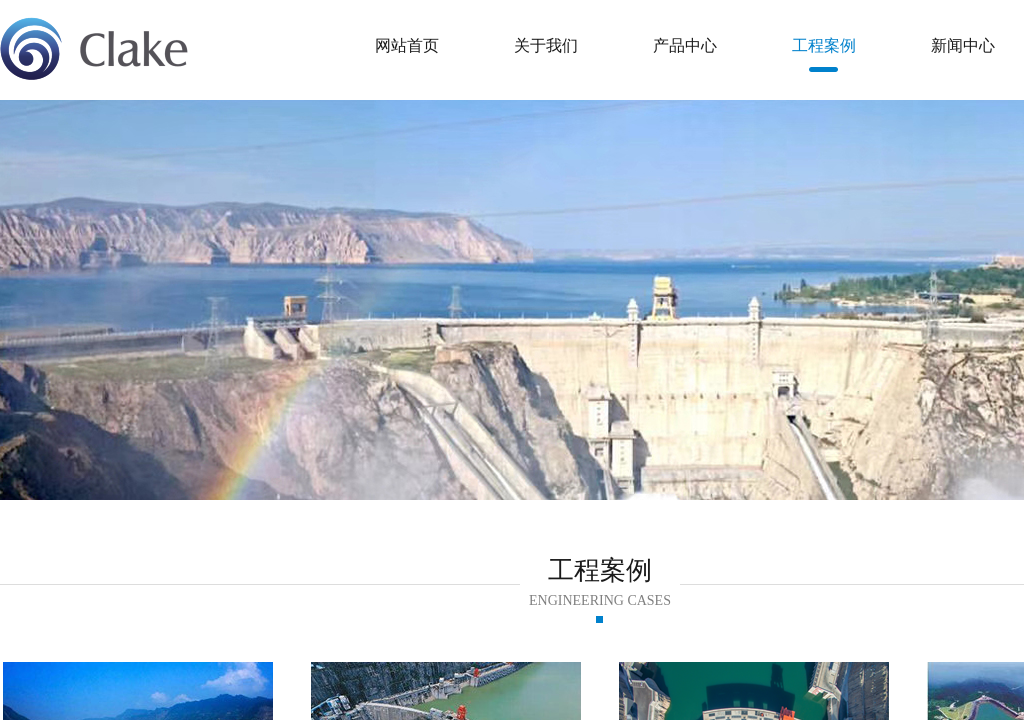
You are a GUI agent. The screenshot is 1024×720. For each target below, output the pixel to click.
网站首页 (407, 45)
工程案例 (824, 45)
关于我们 (546, 45)
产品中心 (685, 45)
